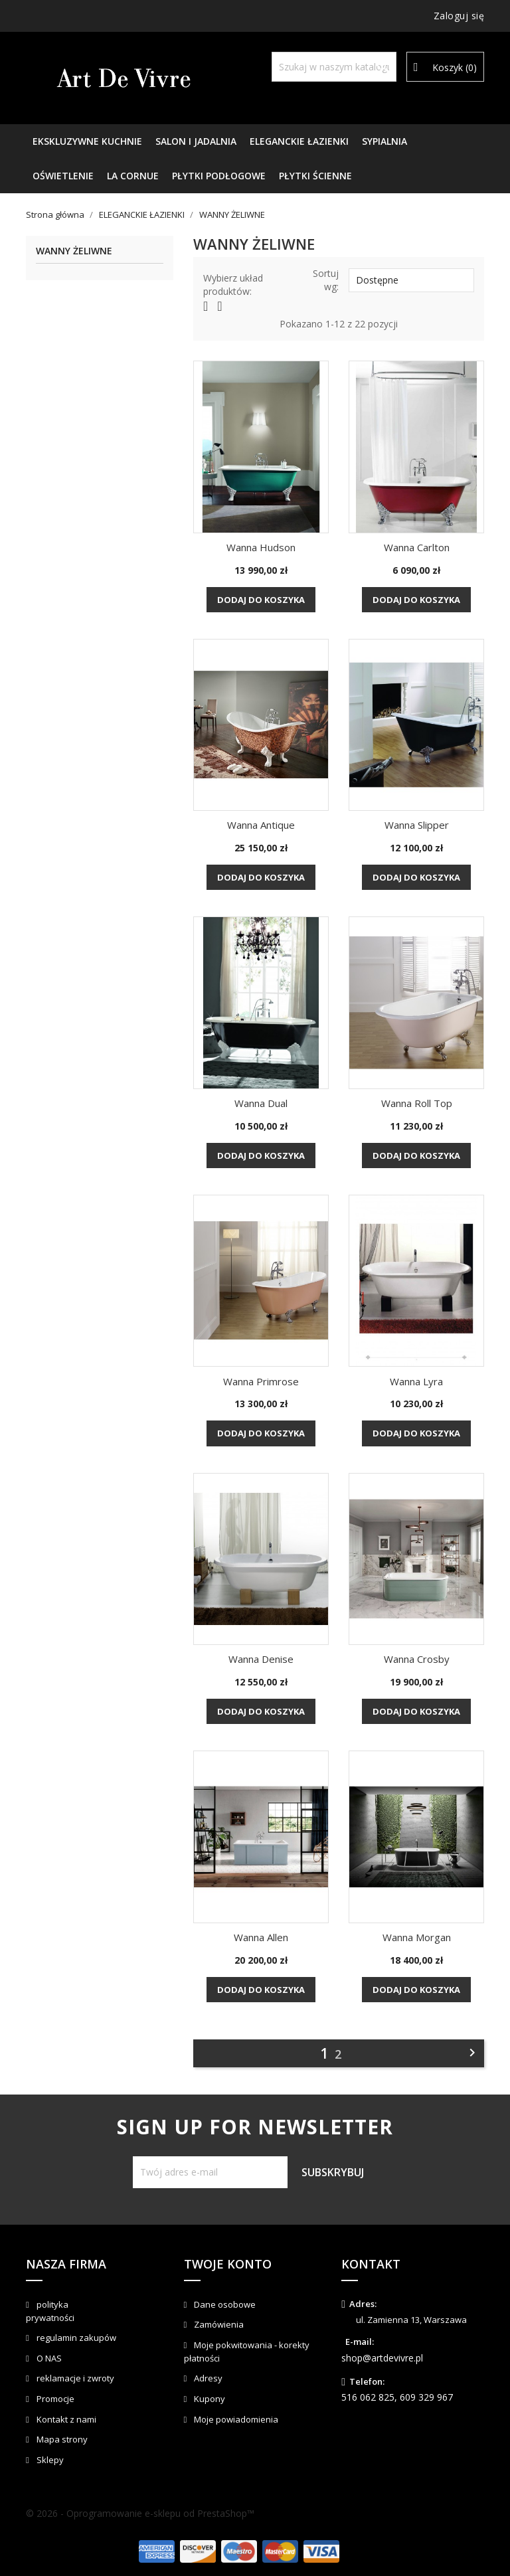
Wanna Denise (261, 1659)
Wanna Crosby (417, 1659)
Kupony (208, 2399)
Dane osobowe (224, 2304)
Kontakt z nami (65, 2419)
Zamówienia (218, 2324)
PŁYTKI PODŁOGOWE (219, 175)
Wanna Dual (261, 1103)
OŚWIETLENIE (63, 175)
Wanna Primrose (261, 1381)
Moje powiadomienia (235, 2419)
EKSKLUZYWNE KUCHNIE (87, 141)
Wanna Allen (261, 1937)
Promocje (54, 2399)
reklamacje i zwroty (74, 2378)
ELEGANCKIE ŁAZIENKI (299, 141)
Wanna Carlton (417, 547)
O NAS (48, 2358)
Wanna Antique (261, 824)
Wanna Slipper (416, 824)
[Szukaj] (334, 67)
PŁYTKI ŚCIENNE (315, 175)
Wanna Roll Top (416, 1103)
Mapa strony (61, 2439)
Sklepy (49, 2460)
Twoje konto (228, 2264)
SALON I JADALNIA (195, 141)
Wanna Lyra (416, 1381)
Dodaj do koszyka (261, 600)
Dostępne (411, 280)
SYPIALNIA (384, 141)
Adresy (207, 2378)
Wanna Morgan (416, 1937)
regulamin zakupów (75, 2338)
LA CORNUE (133, 175)
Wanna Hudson (261, 547)
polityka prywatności (50, 2311)
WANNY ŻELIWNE (74, 251)
